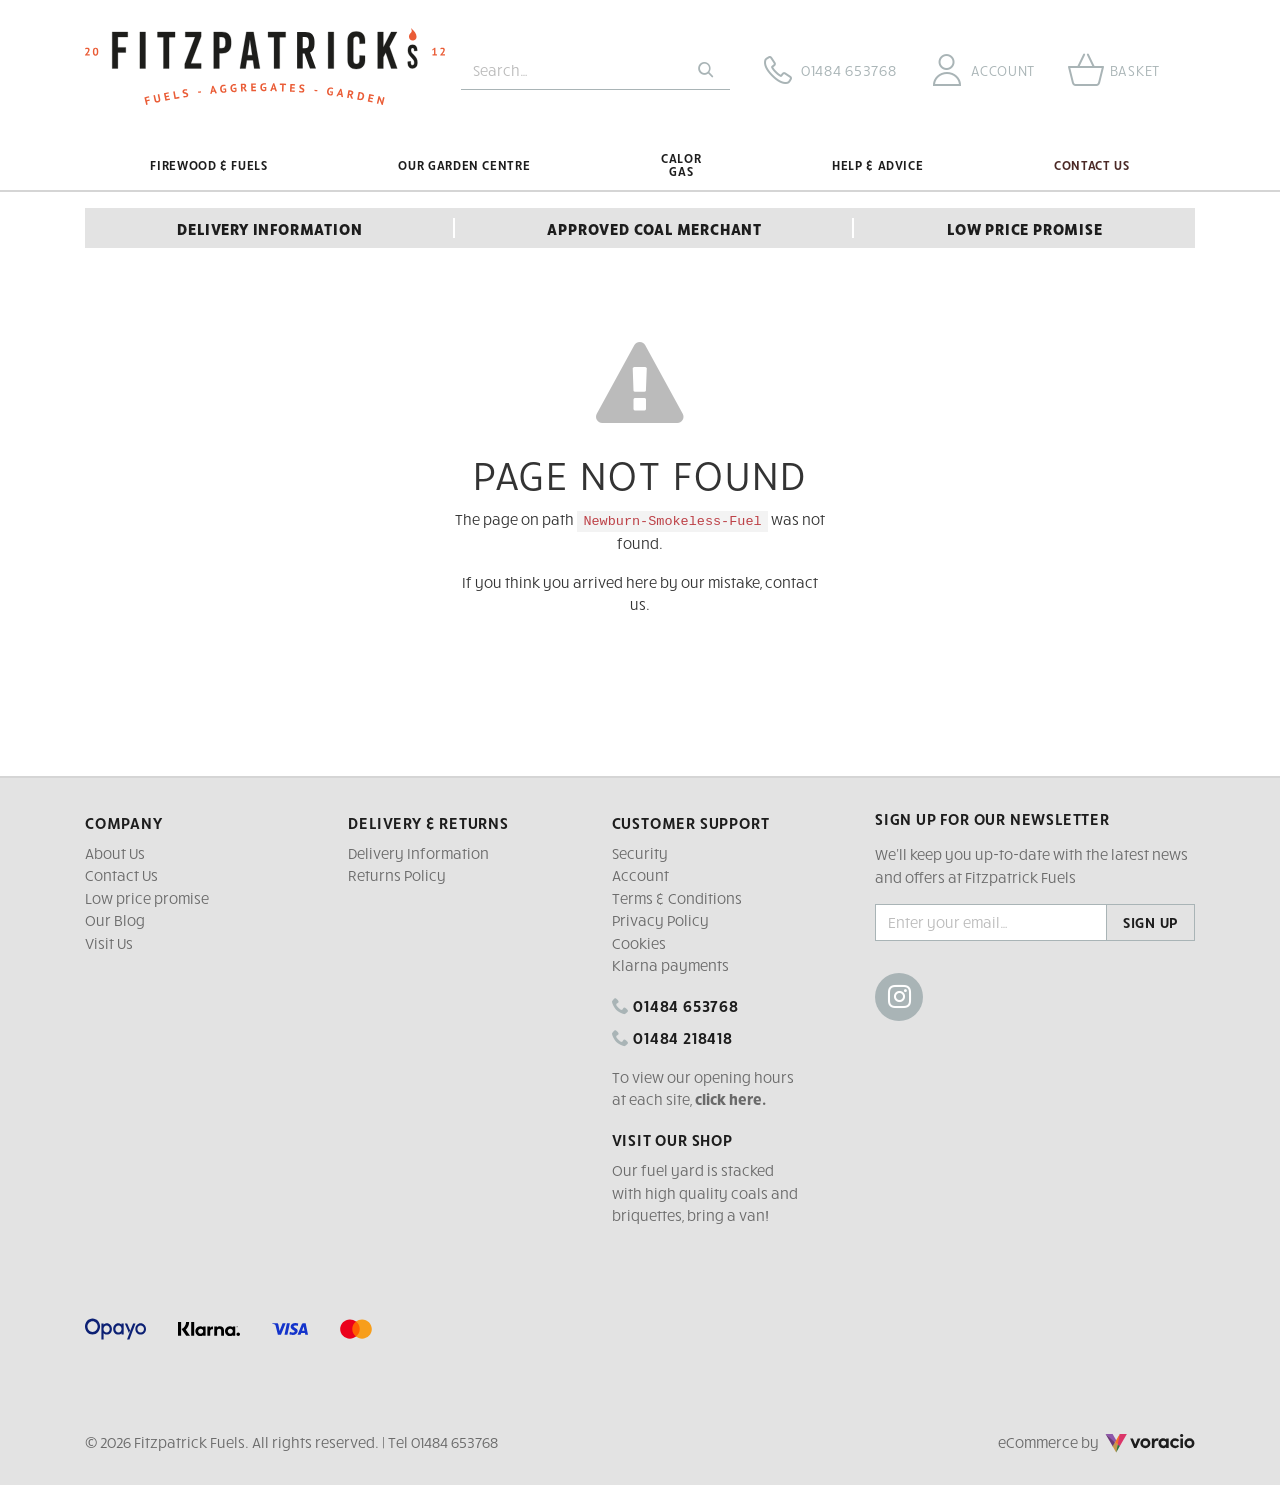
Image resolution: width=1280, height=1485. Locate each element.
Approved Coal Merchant (654, 228)
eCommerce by (1096, 1442)
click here (728, 1099)
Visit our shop (672, 1139)
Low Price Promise (1025, 228)
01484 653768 (675, 1005)
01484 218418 (672, 1037)
